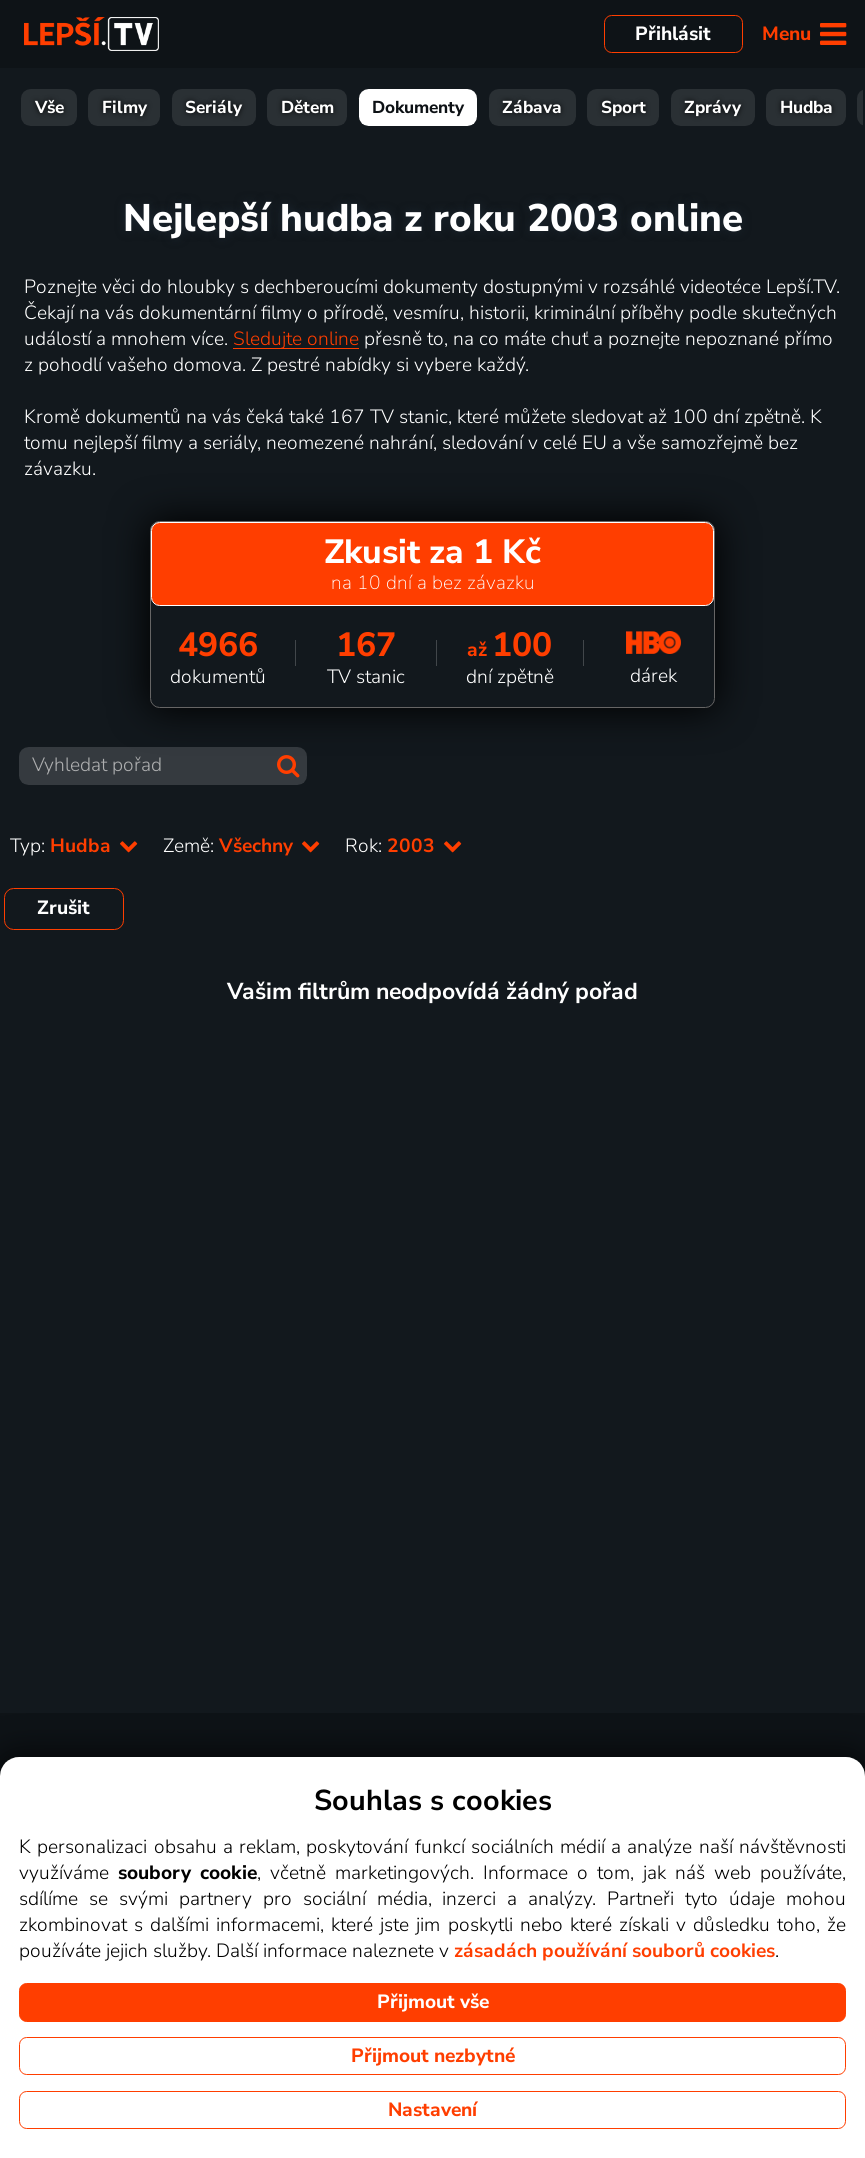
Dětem (307, 107)
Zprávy (712, 107)
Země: (242, 846)
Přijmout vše (433, 2002)
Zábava (532, 107)
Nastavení (432, 2110)
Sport (623, 107)
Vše (49, 107)
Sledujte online (296, 339)
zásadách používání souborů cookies (614, 1951)
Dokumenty (418, 107)
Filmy (124, 107)
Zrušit (63, 908)
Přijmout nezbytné (433, 2056)
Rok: (404, 846)
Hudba (806, 107)
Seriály (213, 107)
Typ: (74, 846)
